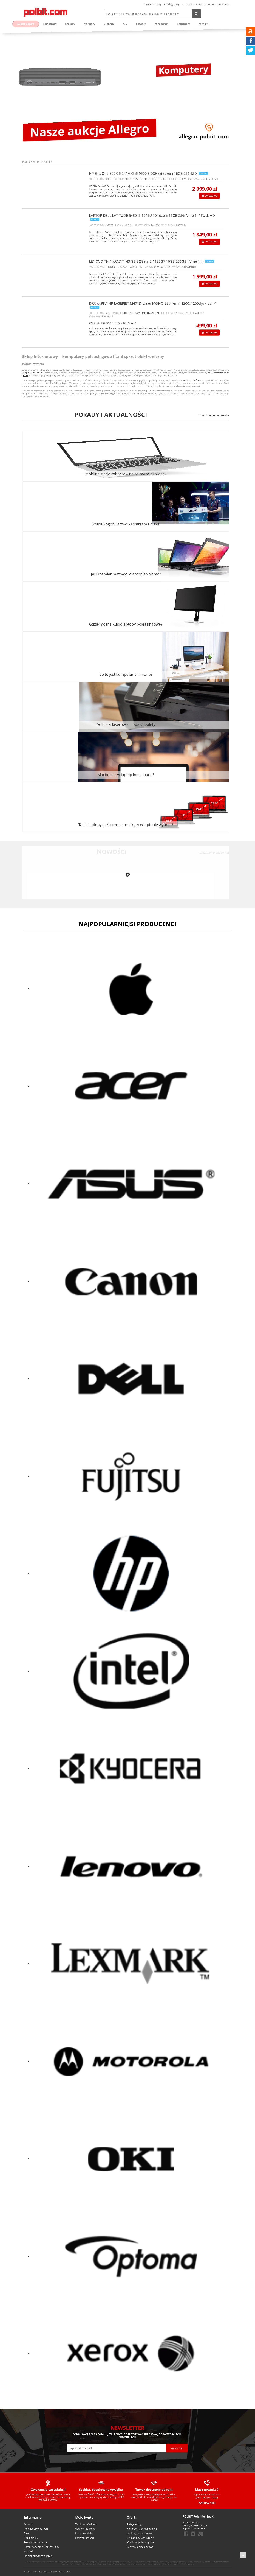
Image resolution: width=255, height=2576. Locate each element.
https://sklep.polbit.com (194, 2528)
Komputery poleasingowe (142, 2528)
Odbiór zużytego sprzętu (38, 2556)
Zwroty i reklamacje (35, 2542)
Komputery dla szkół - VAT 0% (41, 2547)
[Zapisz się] (177, 2448)
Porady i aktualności (111, 414)
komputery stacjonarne (33, 372)
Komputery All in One (136, 179)
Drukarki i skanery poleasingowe (141, 313)
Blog (26, 2533)
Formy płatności (84, 2537)
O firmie (28, 2524)
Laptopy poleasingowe (140, 2533)
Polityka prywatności (36, 2528)
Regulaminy (31, 2537)
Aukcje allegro (135, 2524)
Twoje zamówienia (86, 2524)
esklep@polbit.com (219, 4)
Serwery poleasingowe (140, 2547)
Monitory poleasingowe (140, 2542)
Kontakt (28, 2551)
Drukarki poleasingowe (140, 2537)
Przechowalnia (83, 2533)
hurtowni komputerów (188, 380)
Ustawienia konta (85, 2528)
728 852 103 (195, 4)
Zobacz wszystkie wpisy (214, 415)
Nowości (111, 852)
